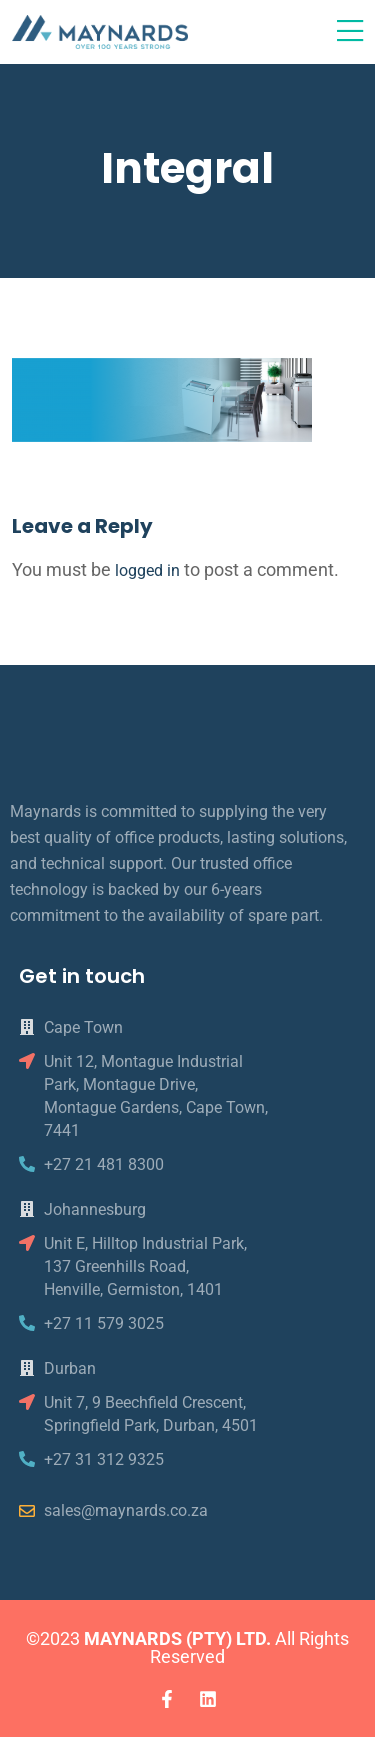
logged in (147, 570)
